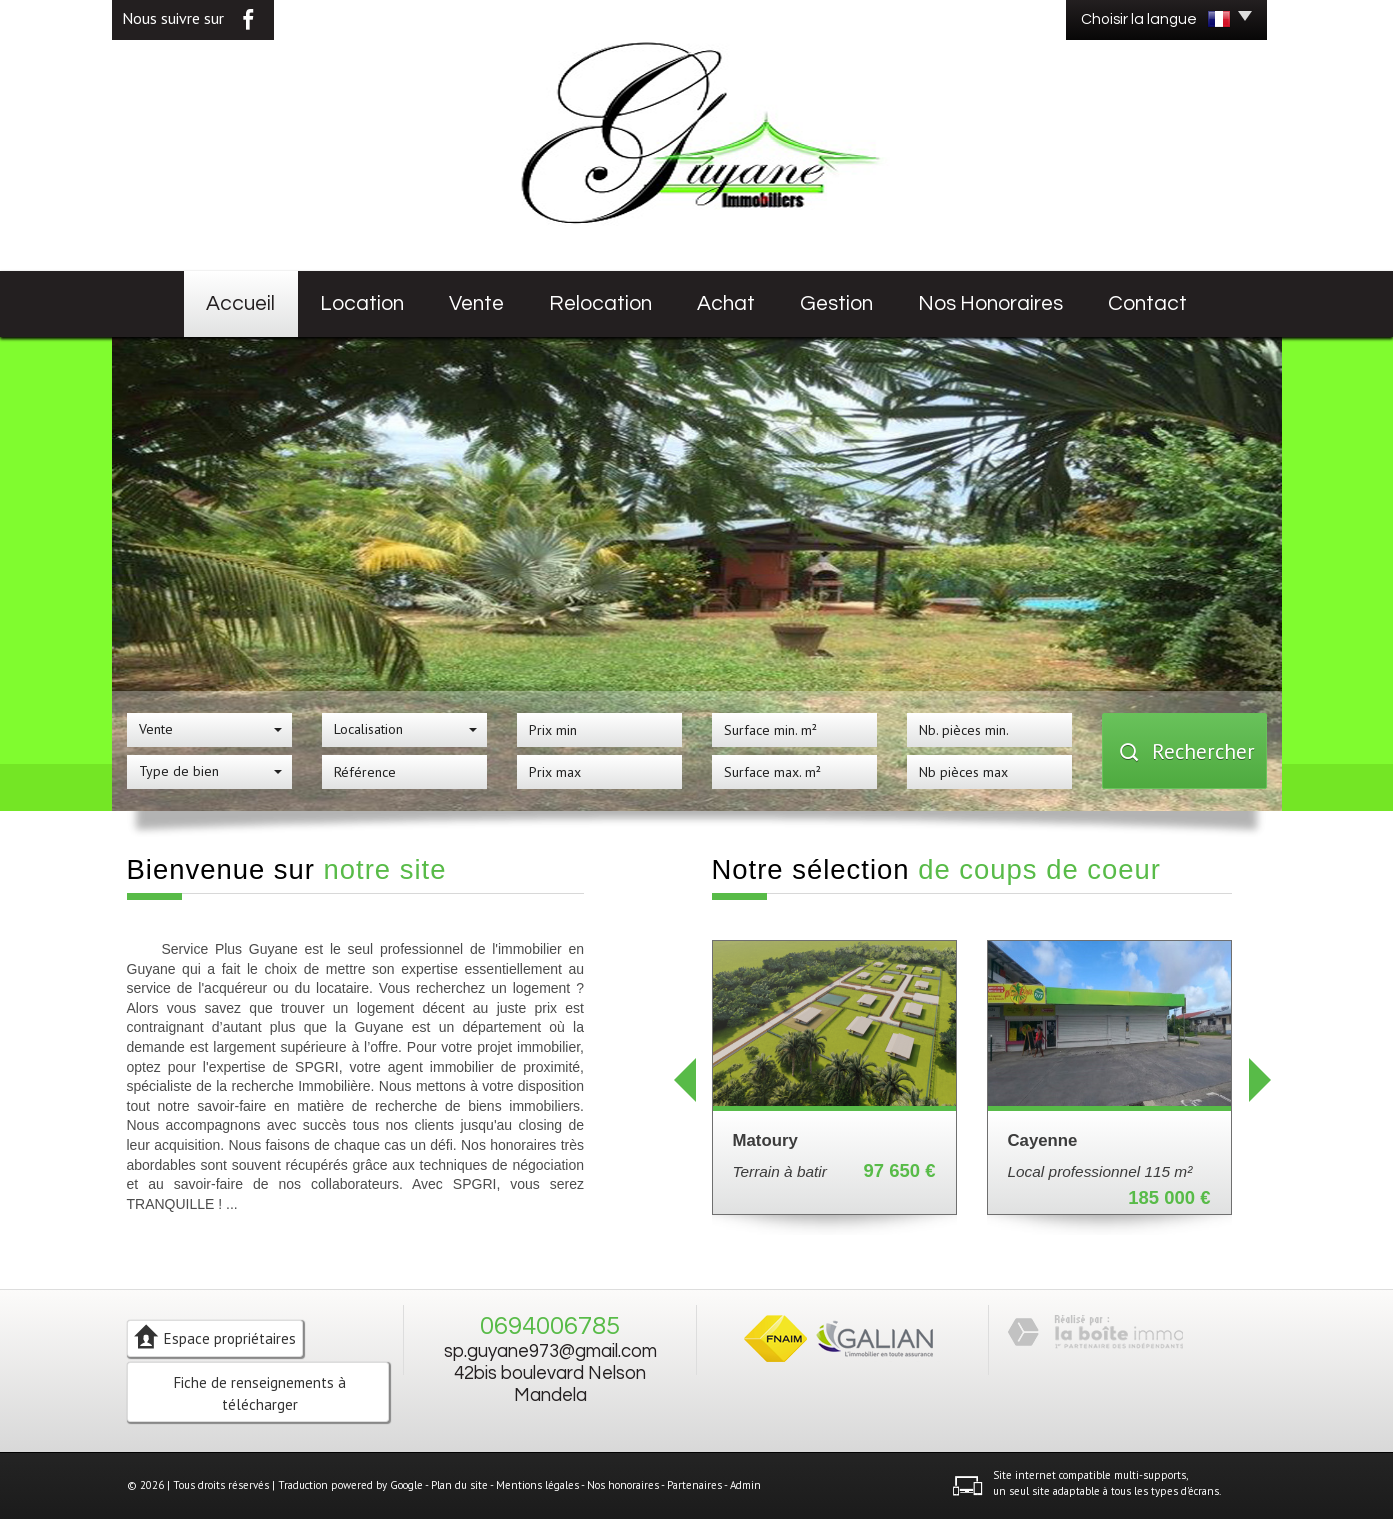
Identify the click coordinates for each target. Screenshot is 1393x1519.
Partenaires (694, 1485)
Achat (726, 303)
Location (362, 303)
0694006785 (550, 1326)
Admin (745, 1485)
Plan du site (459, 1485)
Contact (1147, 303)
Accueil (240, 303)
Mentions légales (537, 1485)
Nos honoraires (990, 303)
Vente (476, 303)
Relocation (600, 303)
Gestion (836, 303)
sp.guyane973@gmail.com (550, 1351)
